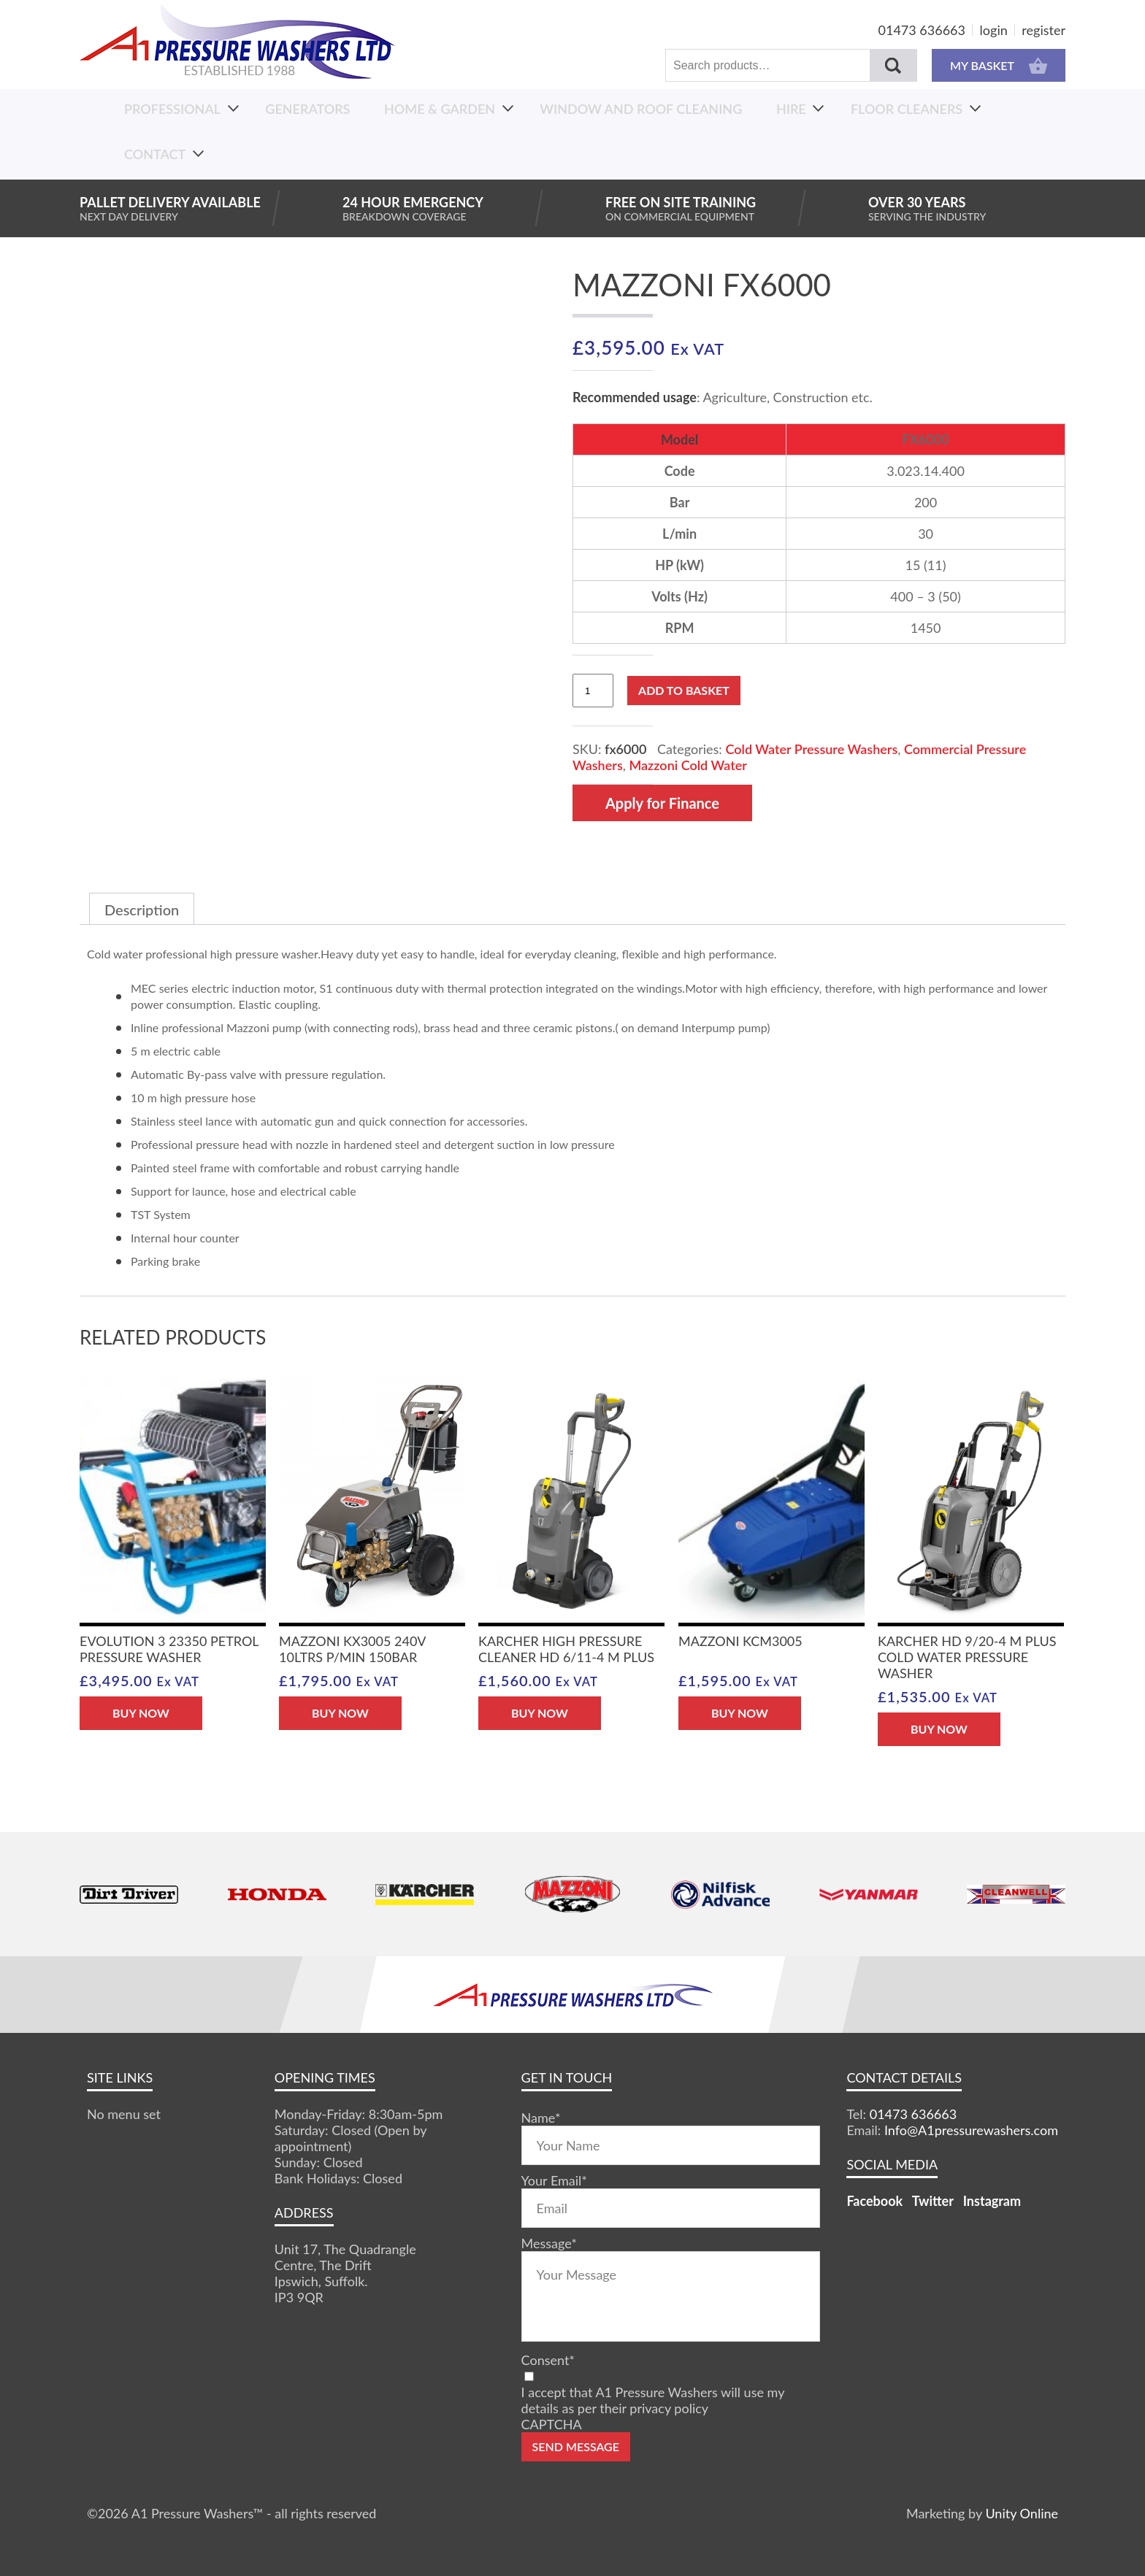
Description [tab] (141, 909)
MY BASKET (998, 65)
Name (541, 2118)
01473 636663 (921, 30)
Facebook (874, 2201)
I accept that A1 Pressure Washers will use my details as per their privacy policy (652, 2400)
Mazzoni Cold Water (687, 765)
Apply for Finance (662, 803)
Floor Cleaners (906, 109)
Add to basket (683, 690)
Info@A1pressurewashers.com (971, 2130)
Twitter (933, 2201)
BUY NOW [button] (140, 1713)
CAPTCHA (551, 2424)
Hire (791, 109)
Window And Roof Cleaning (641, 109)
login (994, 30)
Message (549, 2243)
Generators (307, 109)
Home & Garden (439, 109)
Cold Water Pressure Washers (811, 749)
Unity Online (1021, 2513)
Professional (172, 109)
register (1043, 30)
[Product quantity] (592, 690)
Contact (154, 154)
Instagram (992, 2201)
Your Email (554, 2180)
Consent (548, 2360)
